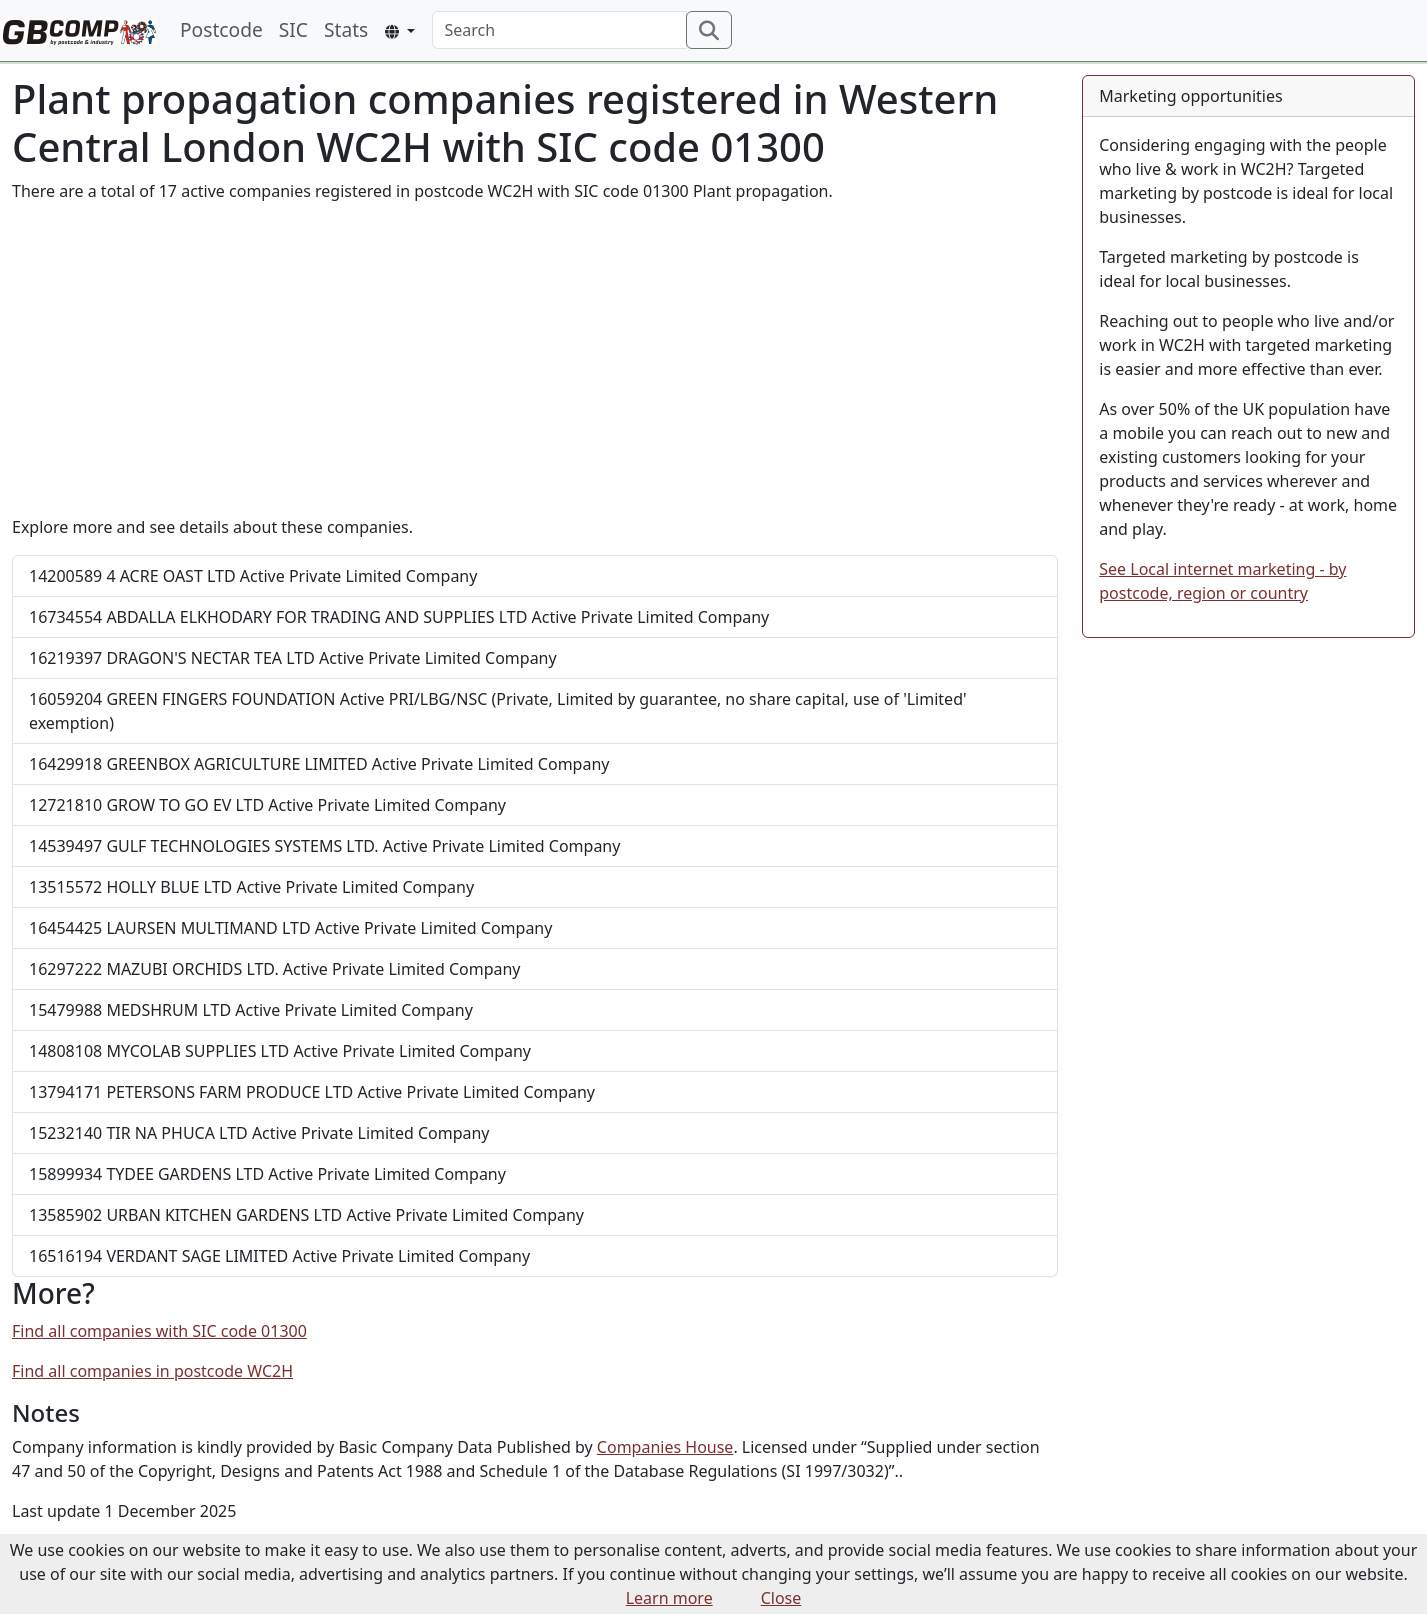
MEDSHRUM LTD (251, 1010)
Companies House (665, 1447)
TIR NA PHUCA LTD (259, 1133)
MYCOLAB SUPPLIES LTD (280, 1051)
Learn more (669, 1598)
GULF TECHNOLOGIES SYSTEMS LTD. (324, 846)
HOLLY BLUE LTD (251, 887)
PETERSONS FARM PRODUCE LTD (312, 1092)
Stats (346, 29)
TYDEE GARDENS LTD (267, 1174)
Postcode (221, 29)
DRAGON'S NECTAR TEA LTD (293, 658)
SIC (293, 29)
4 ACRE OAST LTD (253, 576)
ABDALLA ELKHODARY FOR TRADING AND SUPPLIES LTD (399, 617)
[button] (399, 31)
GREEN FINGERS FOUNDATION (498, 711)
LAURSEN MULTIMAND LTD (290, 928)
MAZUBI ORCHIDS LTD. (275, 969)
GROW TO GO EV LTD (267, 805)
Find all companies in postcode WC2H (152, 1371)
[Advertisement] (535, 359)
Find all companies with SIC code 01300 (159, 1331)
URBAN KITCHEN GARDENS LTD (306, 1215)
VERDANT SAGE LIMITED (279, 1256)
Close (781, 1598)
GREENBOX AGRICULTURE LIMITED (319, 764)
